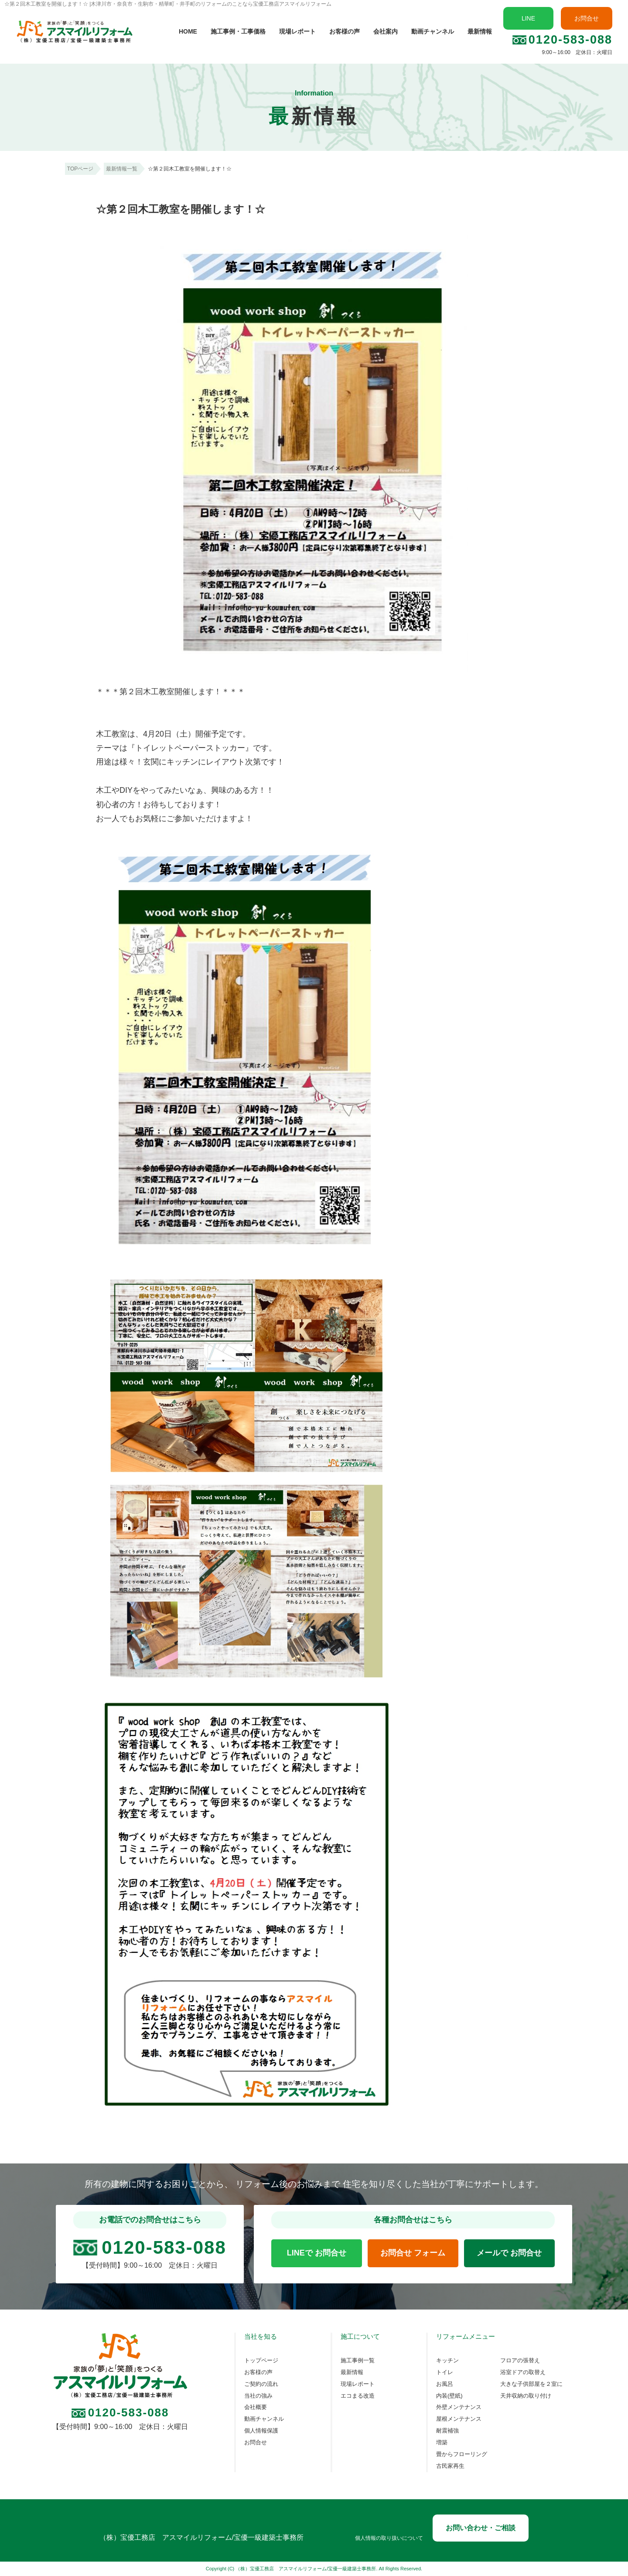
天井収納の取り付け (525, 2396)
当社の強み (258, 2396)
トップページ (261, 2361)
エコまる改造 (358, 2396)
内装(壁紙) (449, 2396)
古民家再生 (450, 2466)
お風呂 (444, 2384)
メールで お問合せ (509, 2252)
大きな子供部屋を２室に (531, 2384)
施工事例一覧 (358, 2361)
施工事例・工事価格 (238, 31)
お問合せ (586, 18)
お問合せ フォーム (412, 2252)
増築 (441, 2443)
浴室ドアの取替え (523, 2372)
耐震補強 (447, 2431)
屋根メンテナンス (458, 2419)
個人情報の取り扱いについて (389, 2538)
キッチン (447, 2361)
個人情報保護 (261, 2431)
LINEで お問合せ (316, 2252)
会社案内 (385, 31)
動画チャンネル (432, 31)
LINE (528, 18)
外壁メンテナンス (458, 2407)
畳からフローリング (461, 2454)
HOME (188, 31)
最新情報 (480, 31)
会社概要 (255, 2407)
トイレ (444, 2372)
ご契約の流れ (261, 2384)
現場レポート (297, 31)
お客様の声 (344, 31)
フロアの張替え (520, 2361)
